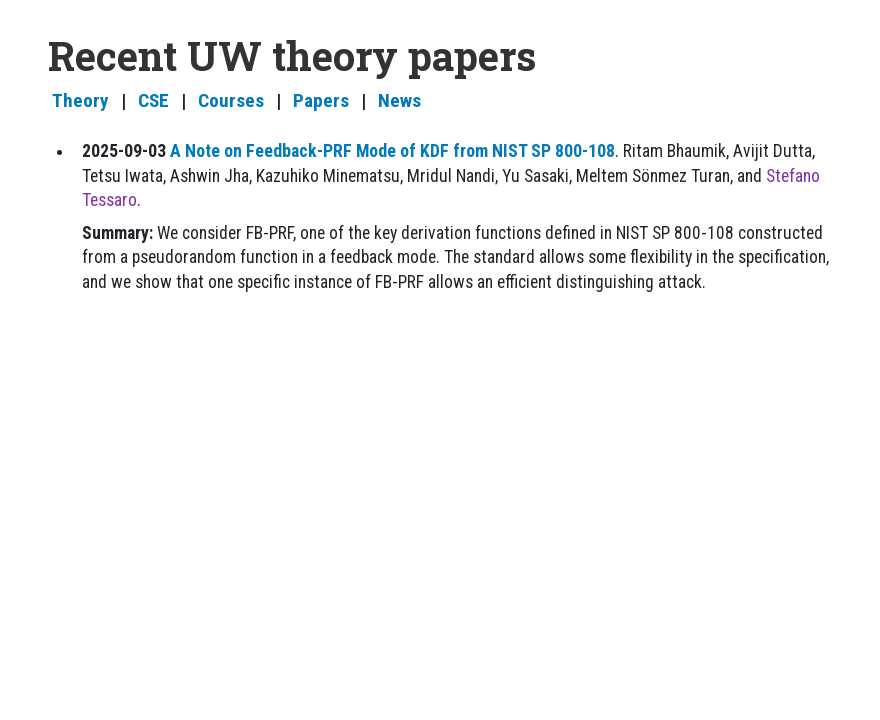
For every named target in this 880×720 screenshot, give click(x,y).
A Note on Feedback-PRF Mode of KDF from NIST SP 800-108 (392, 151)
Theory (80, 100)
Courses (231, 100)
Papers (321, 100)
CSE (153, 100)
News (399, 100)
